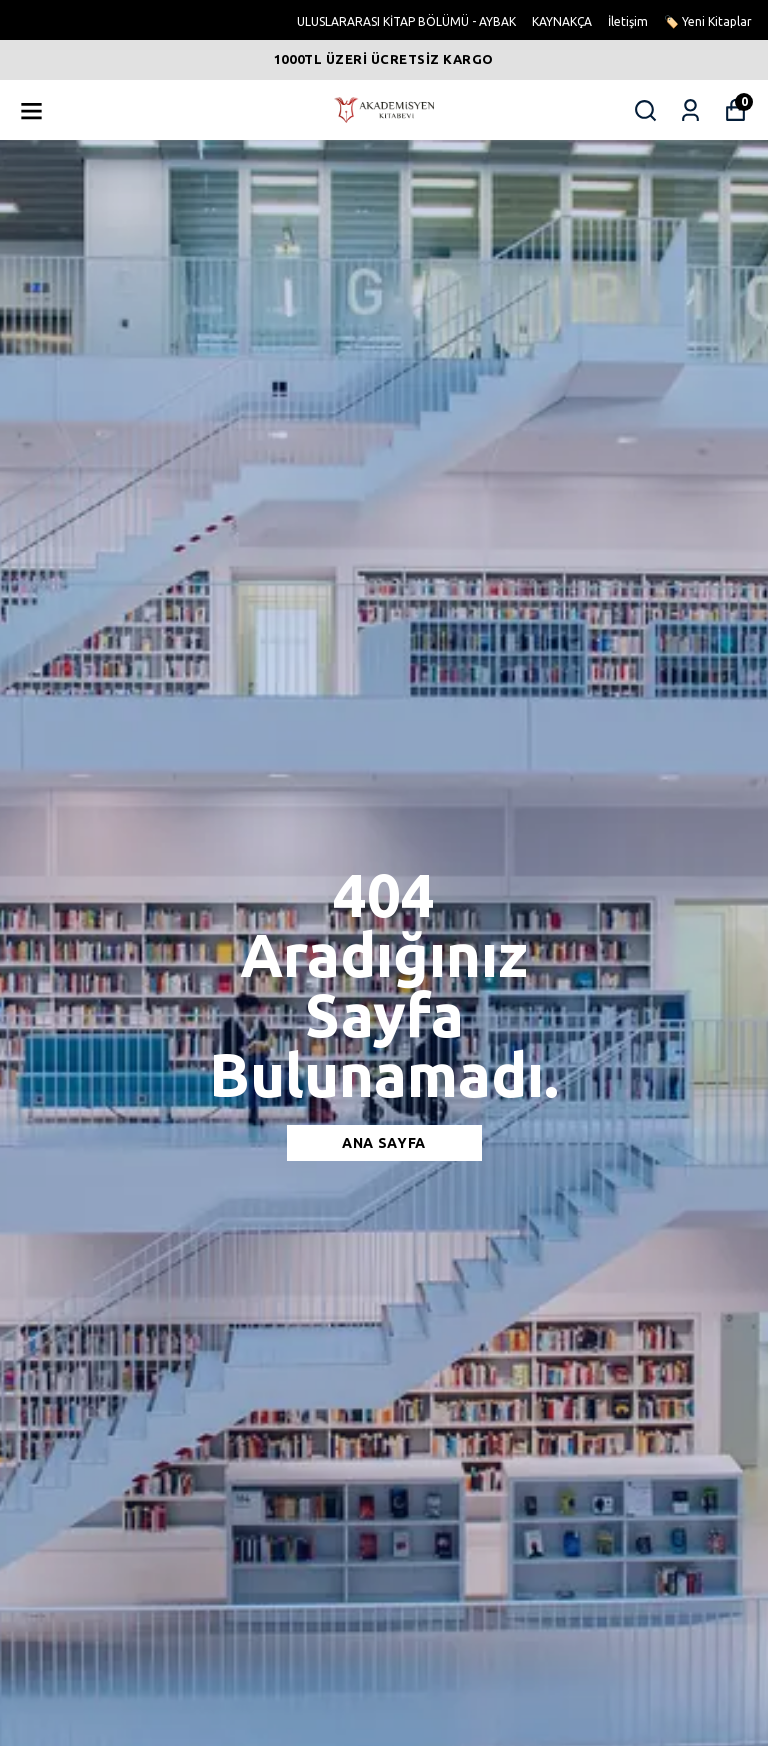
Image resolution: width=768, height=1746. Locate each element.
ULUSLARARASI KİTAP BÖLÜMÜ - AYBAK (406, 21)
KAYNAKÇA (562, 21)
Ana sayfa (384, 1143)
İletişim (628, 21)
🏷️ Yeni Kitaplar (708, 21)
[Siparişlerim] (690, 110)
